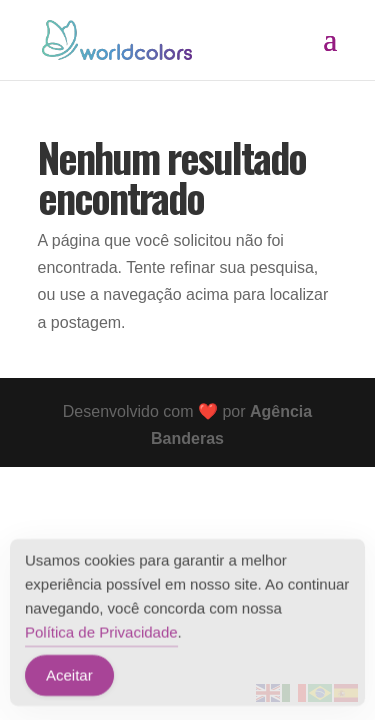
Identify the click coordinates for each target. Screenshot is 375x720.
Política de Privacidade (101, 634)
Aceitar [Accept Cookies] (69, 677)
